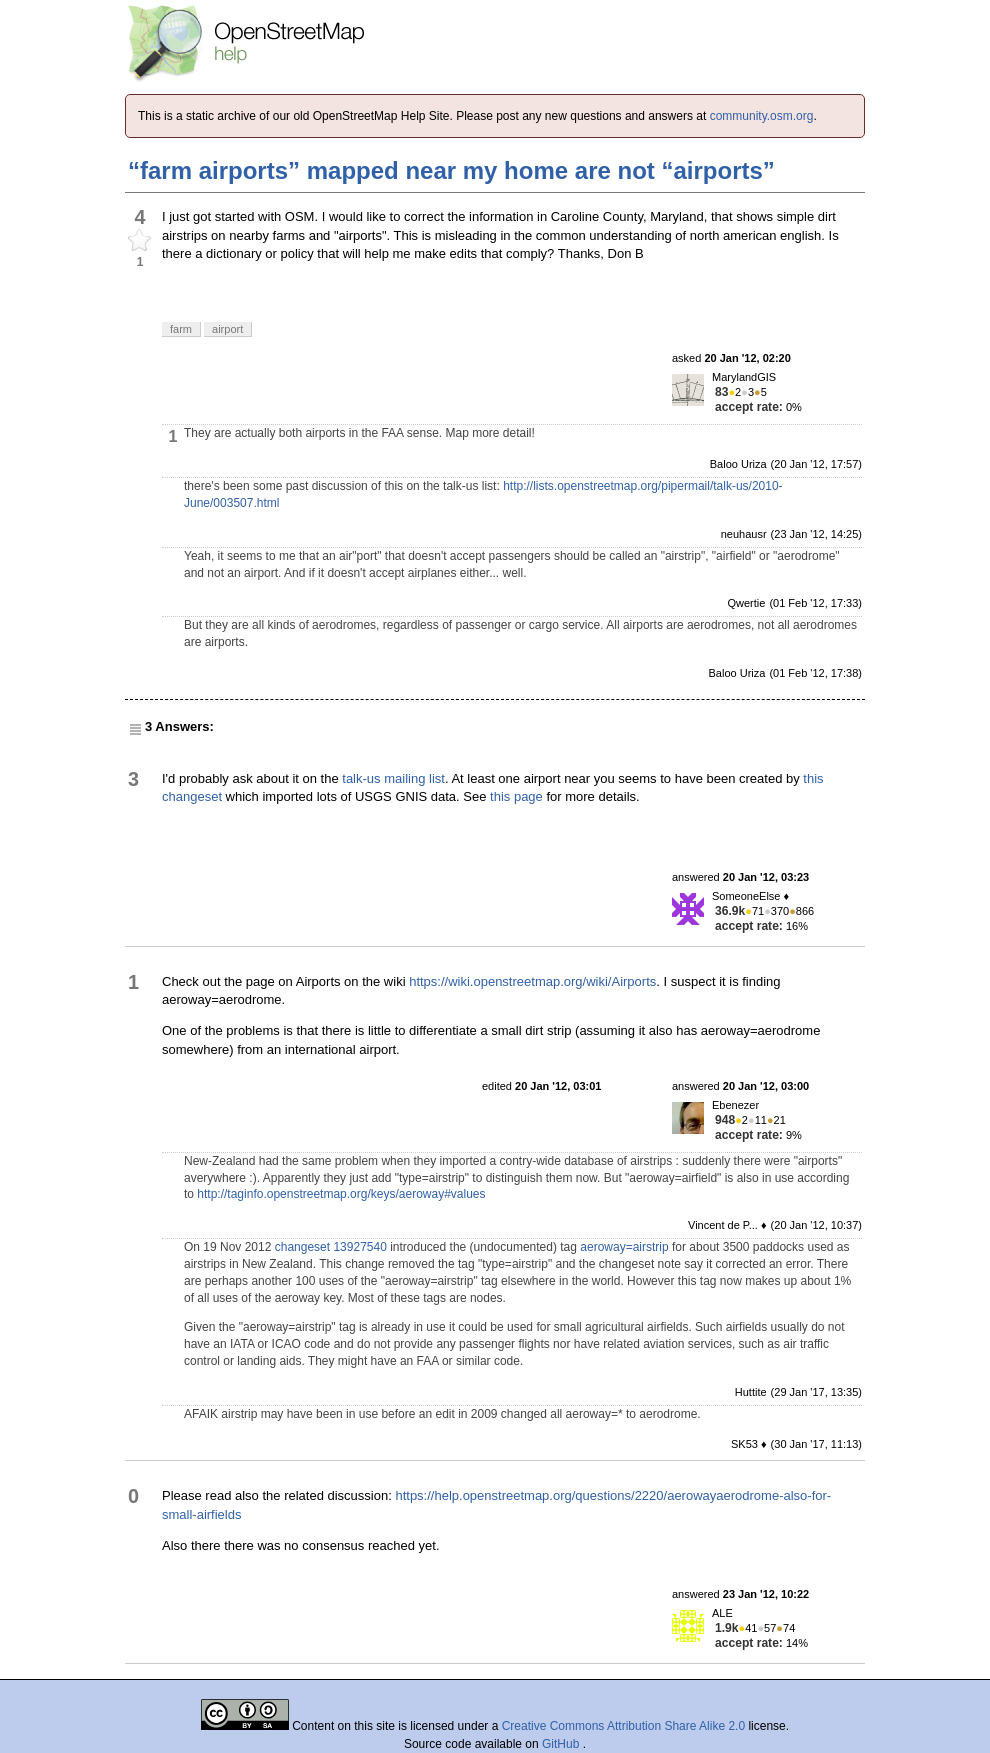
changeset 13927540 (331, 1247)
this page (516, 796)
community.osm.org (762, 116)
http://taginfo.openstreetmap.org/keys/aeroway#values (341, 1194)
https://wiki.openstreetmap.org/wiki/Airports (532, 981)
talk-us (361, 778)
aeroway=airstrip (624, 1247)
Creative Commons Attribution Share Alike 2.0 (623, 1726)
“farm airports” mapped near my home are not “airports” (451, 170)
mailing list (414, 778)
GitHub (562, 1744)
